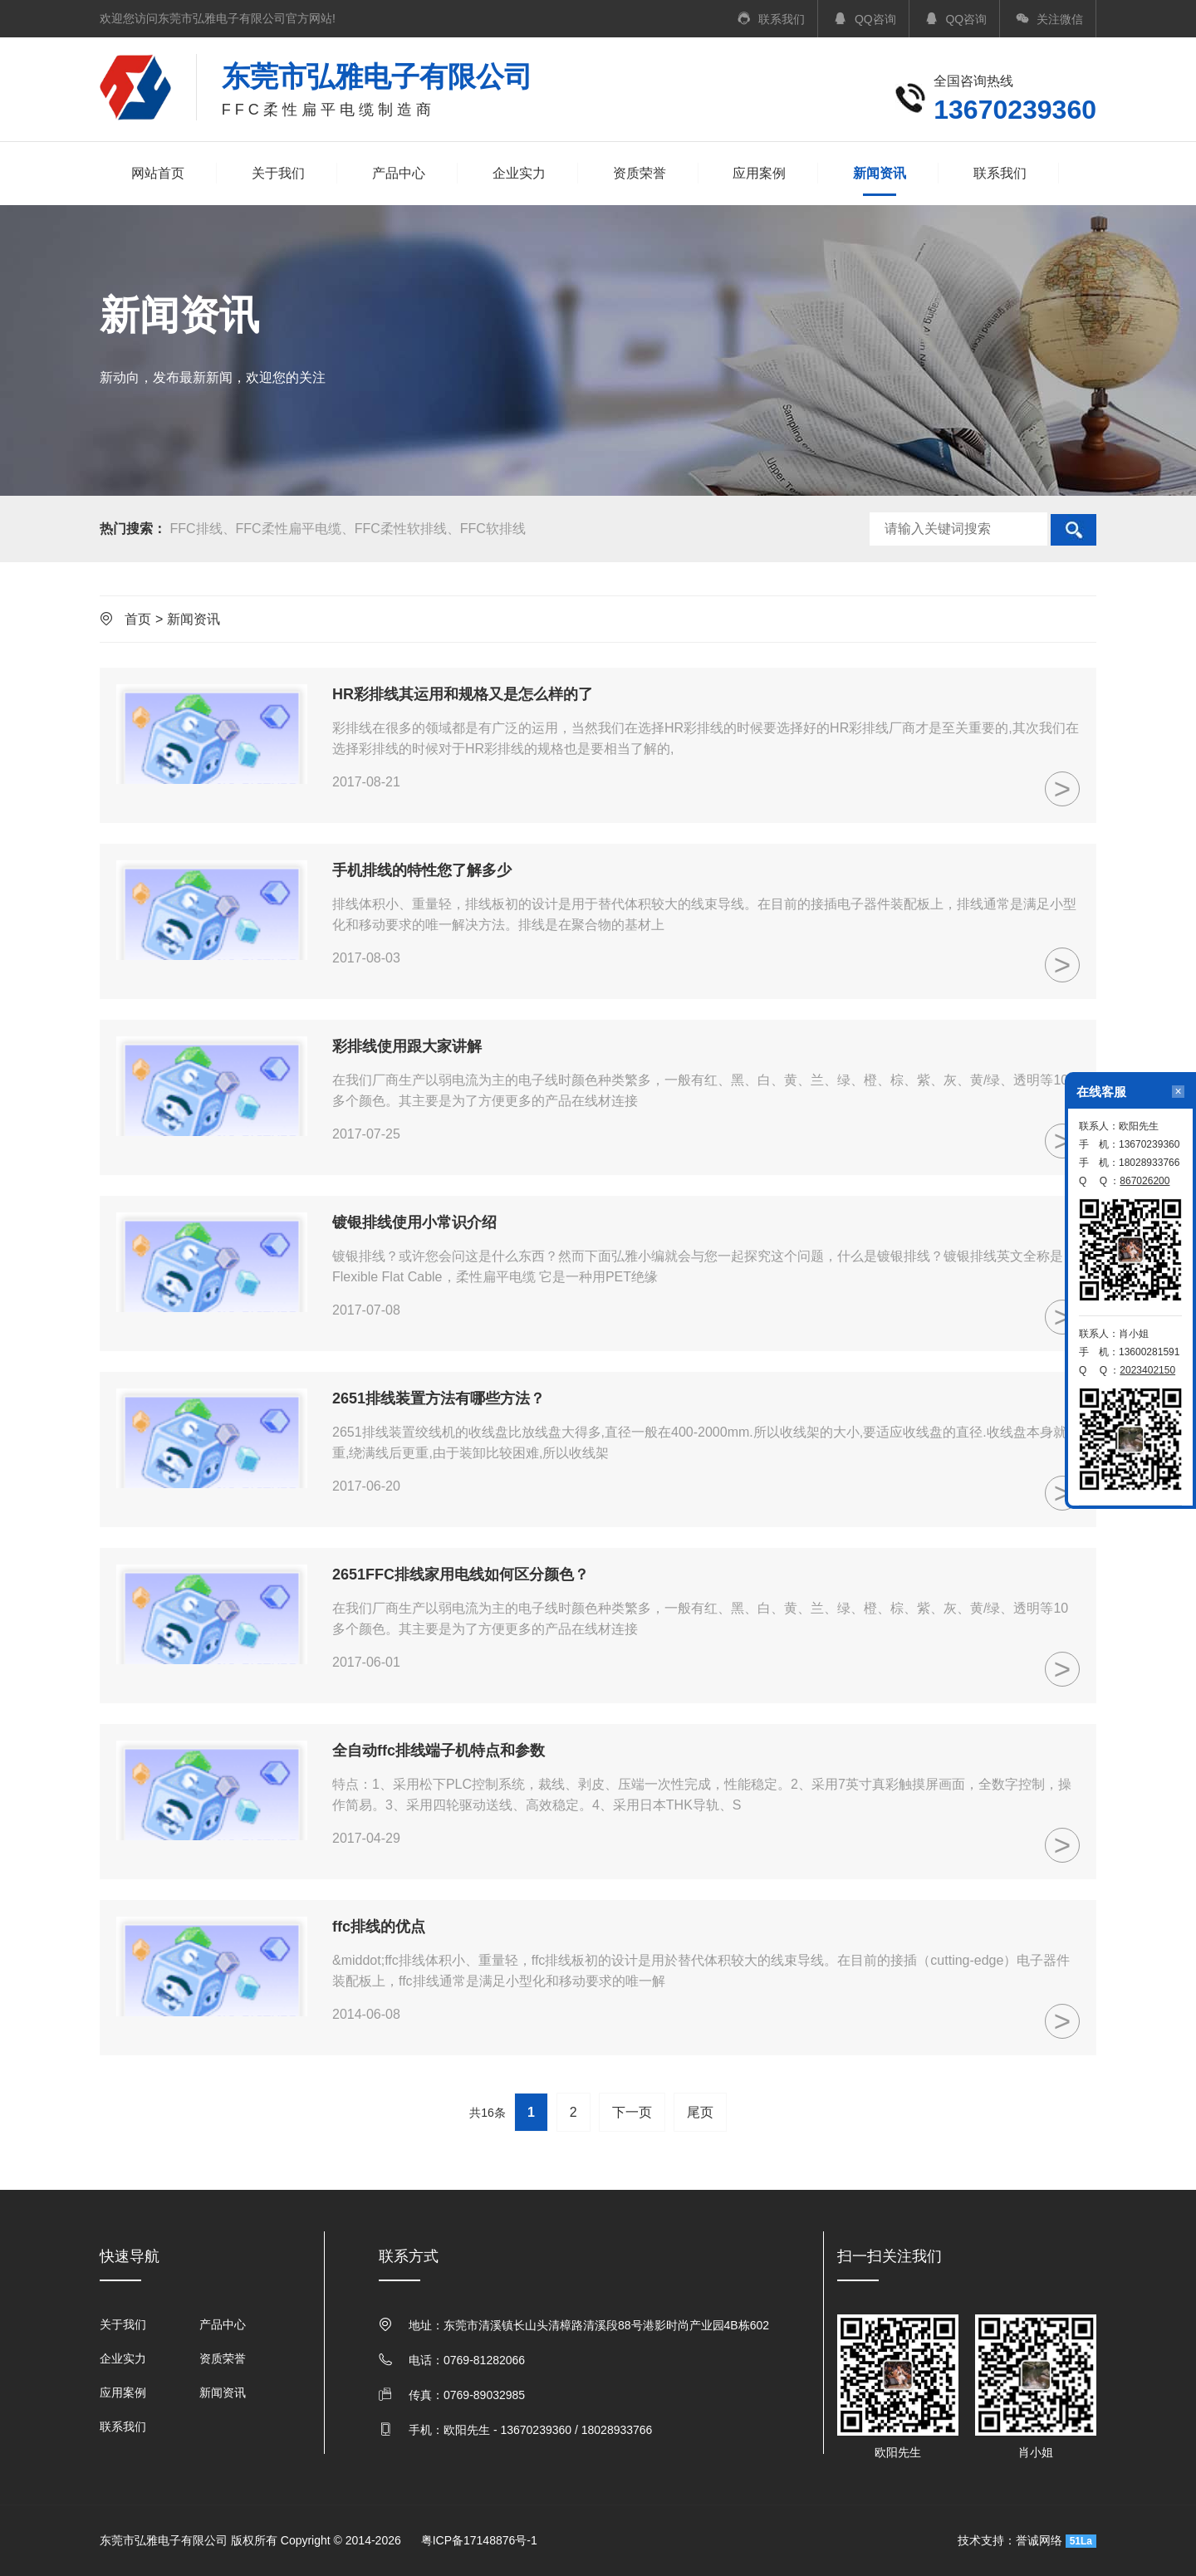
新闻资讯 (879, 175)
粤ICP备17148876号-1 (479, 2540)
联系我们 (1000, 173)
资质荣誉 (639, 173)
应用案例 (759, 173)
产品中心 (398, 173)
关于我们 (278, 173)
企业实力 (519, 173)
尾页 (700, 2112)
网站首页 (157, 173)
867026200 (1144, 1181)
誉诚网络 (1039, 2540)
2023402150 (1147, 1370)
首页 (138, 619)
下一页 (632, 2112)
